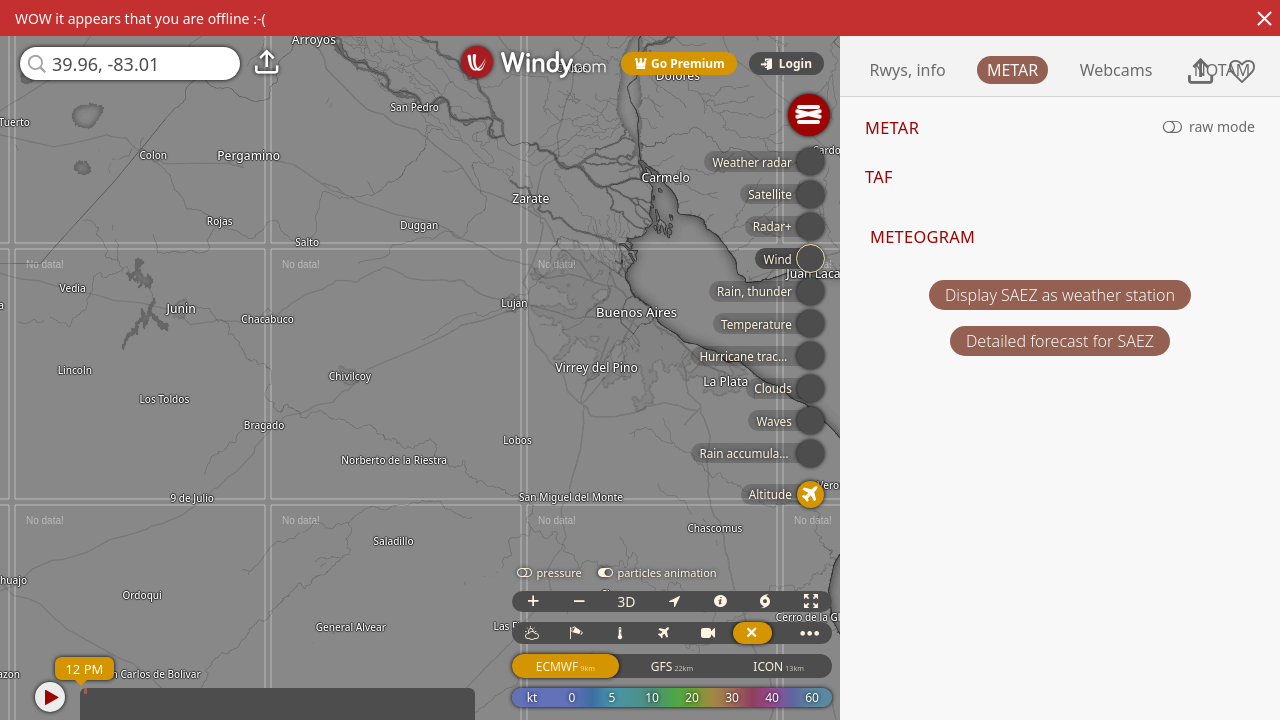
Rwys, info (976, 70)
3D (663, 601)
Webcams (1184, 70)
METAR (1080, 70)
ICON (815, 666)
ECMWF (601, 666)
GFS (708, 666)
